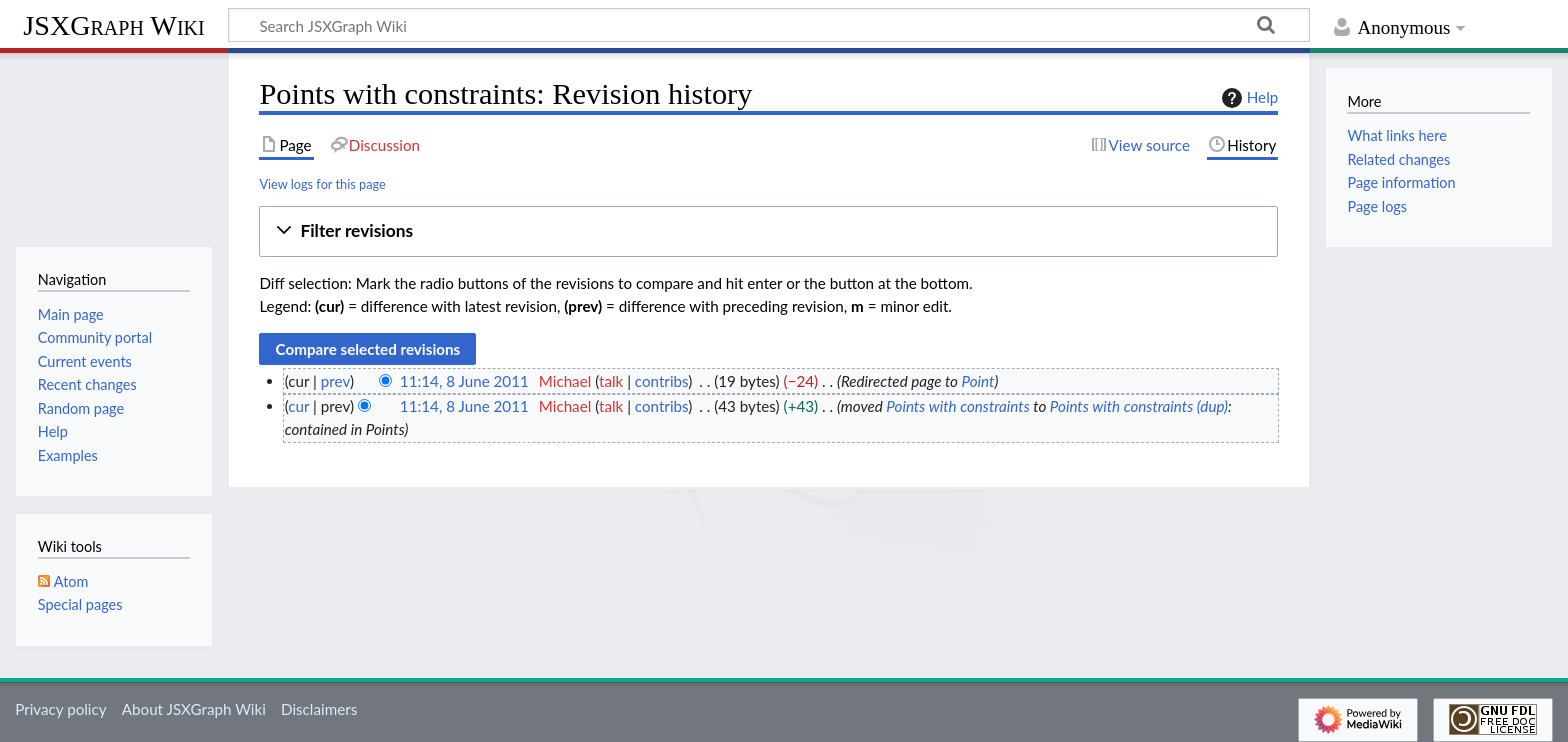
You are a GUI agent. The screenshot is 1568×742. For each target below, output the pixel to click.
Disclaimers (319, 709)
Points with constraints (957, 406)
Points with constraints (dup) (1139, 406)
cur (298, 406)
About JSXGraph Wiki (194, 709)
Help (1247, 98)
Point (978, 381)
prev (335, 381)
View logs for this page (322, 184)
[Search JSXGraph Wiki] (769, 25)
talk (611, 381)
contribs (661, 381)
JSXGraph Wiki (113, 25)
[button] (768, 231)
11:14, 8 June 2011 (464, 381)
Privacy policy (60, 709)
